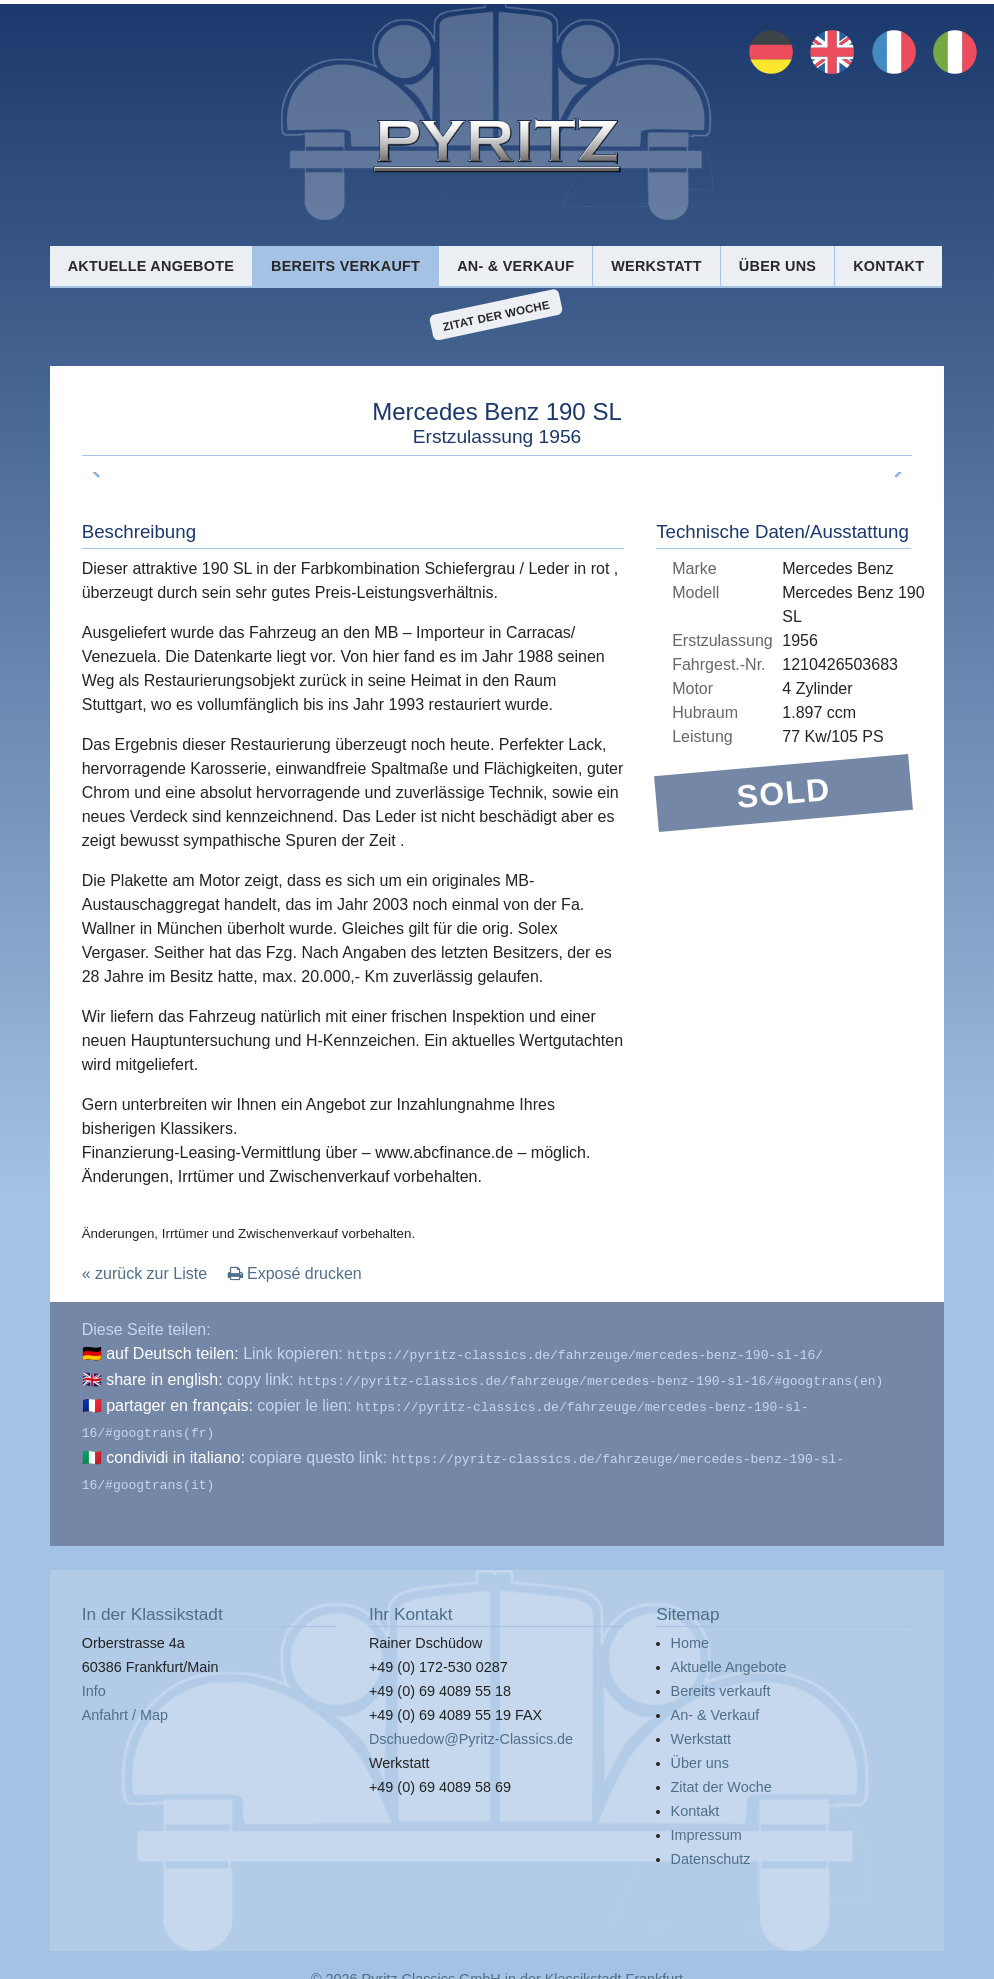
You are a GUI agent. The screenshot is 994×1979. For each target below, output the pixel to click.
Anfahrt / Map (125, 1703)
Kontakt (888, 266)
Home (690, 1631)
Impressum (706, 1823)
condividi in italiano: (175, 1449)
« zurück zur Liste (144, 1273)
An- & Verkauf (515, 266)
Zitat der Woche (496, 315)
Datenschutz (711, 1847)
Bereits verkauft (345, 266)
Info (94, 1679)
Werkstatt (656, 266)
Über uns (777, 266)
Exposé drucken (295, 1273)
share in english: (164, 1377)
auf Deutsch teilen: (172, 1353)
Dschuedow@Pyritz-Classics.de (471, 1727)
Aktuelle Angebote (151, 266)
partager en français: (179, 1401)
